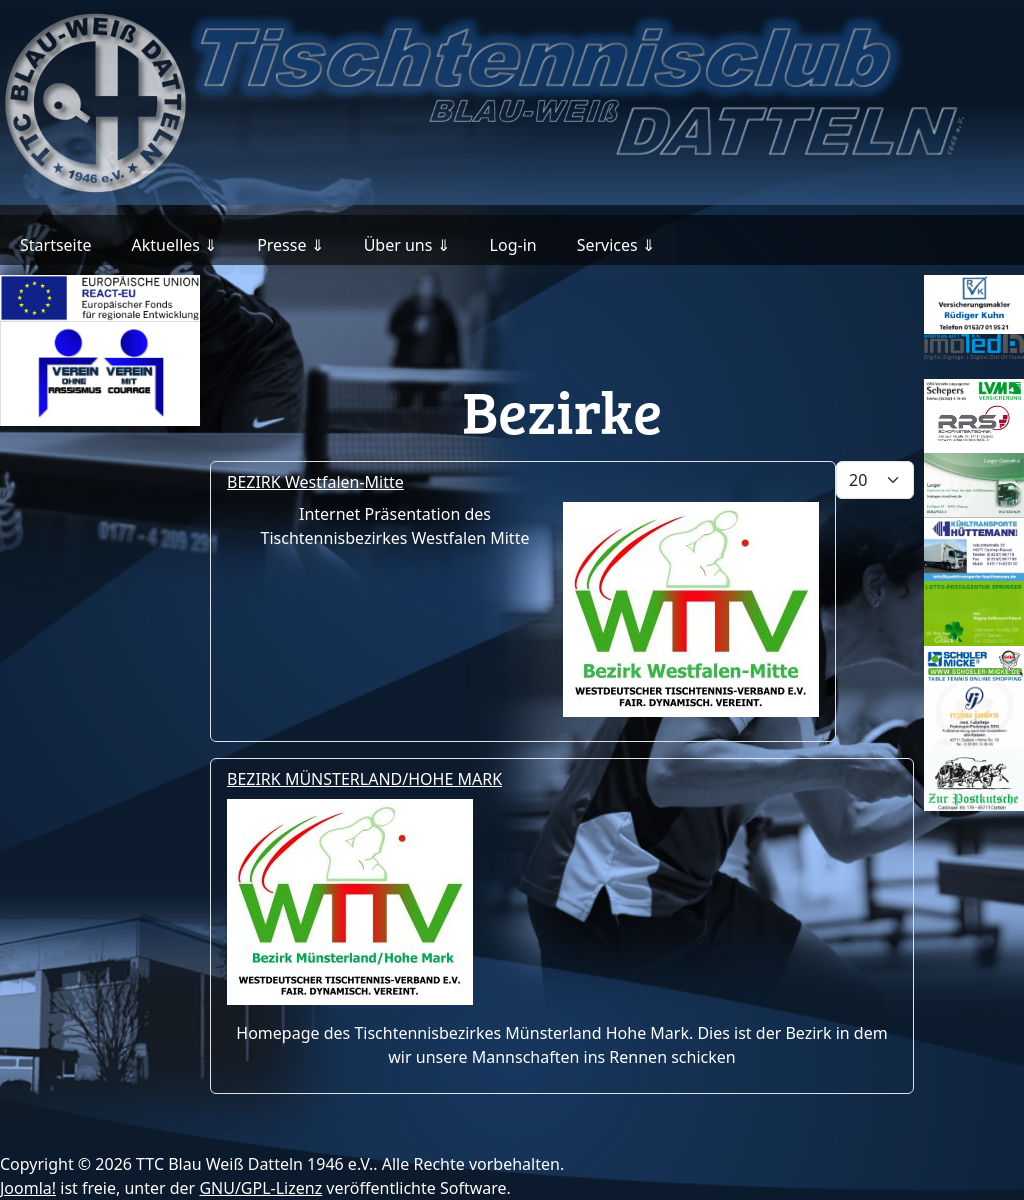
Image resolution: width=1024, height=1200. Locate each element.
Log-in (513, 245)
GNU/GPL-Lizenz (260, 1188)
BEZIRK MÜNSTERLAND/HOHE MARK (364, 779)
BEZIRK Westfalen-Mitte (315, 482)
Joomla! (28, 1188)
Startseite (56, 245)
